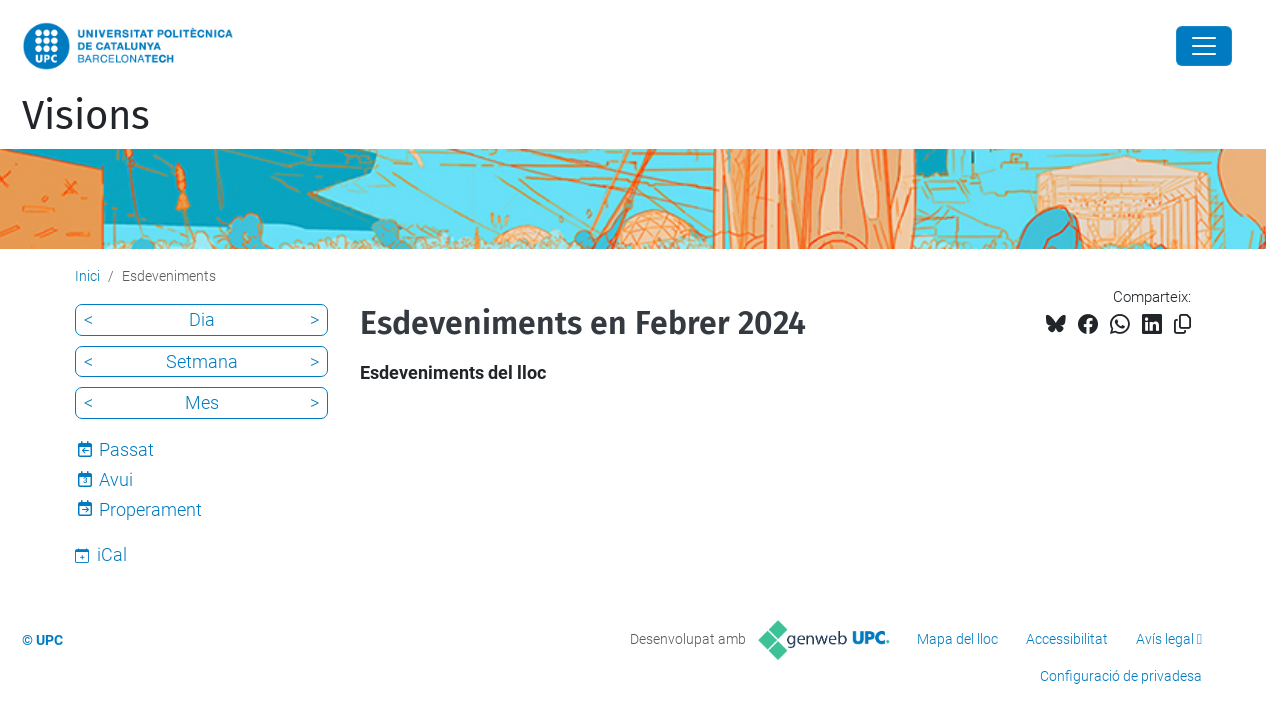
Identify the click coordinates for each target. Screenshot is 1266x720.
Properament (150, 509)
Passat (126, 449)
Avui (116, 479)
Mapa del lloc (957, 639)
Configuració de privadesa (1121, 676)
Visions (86, 116)
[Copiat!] (1182, 324)
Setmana (202, 361)
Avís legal (1165, 639)
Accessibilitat (1067, 639)
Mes (202, 402)
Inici (87, 276)
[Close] (1204, 46)
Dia (202, 319)
